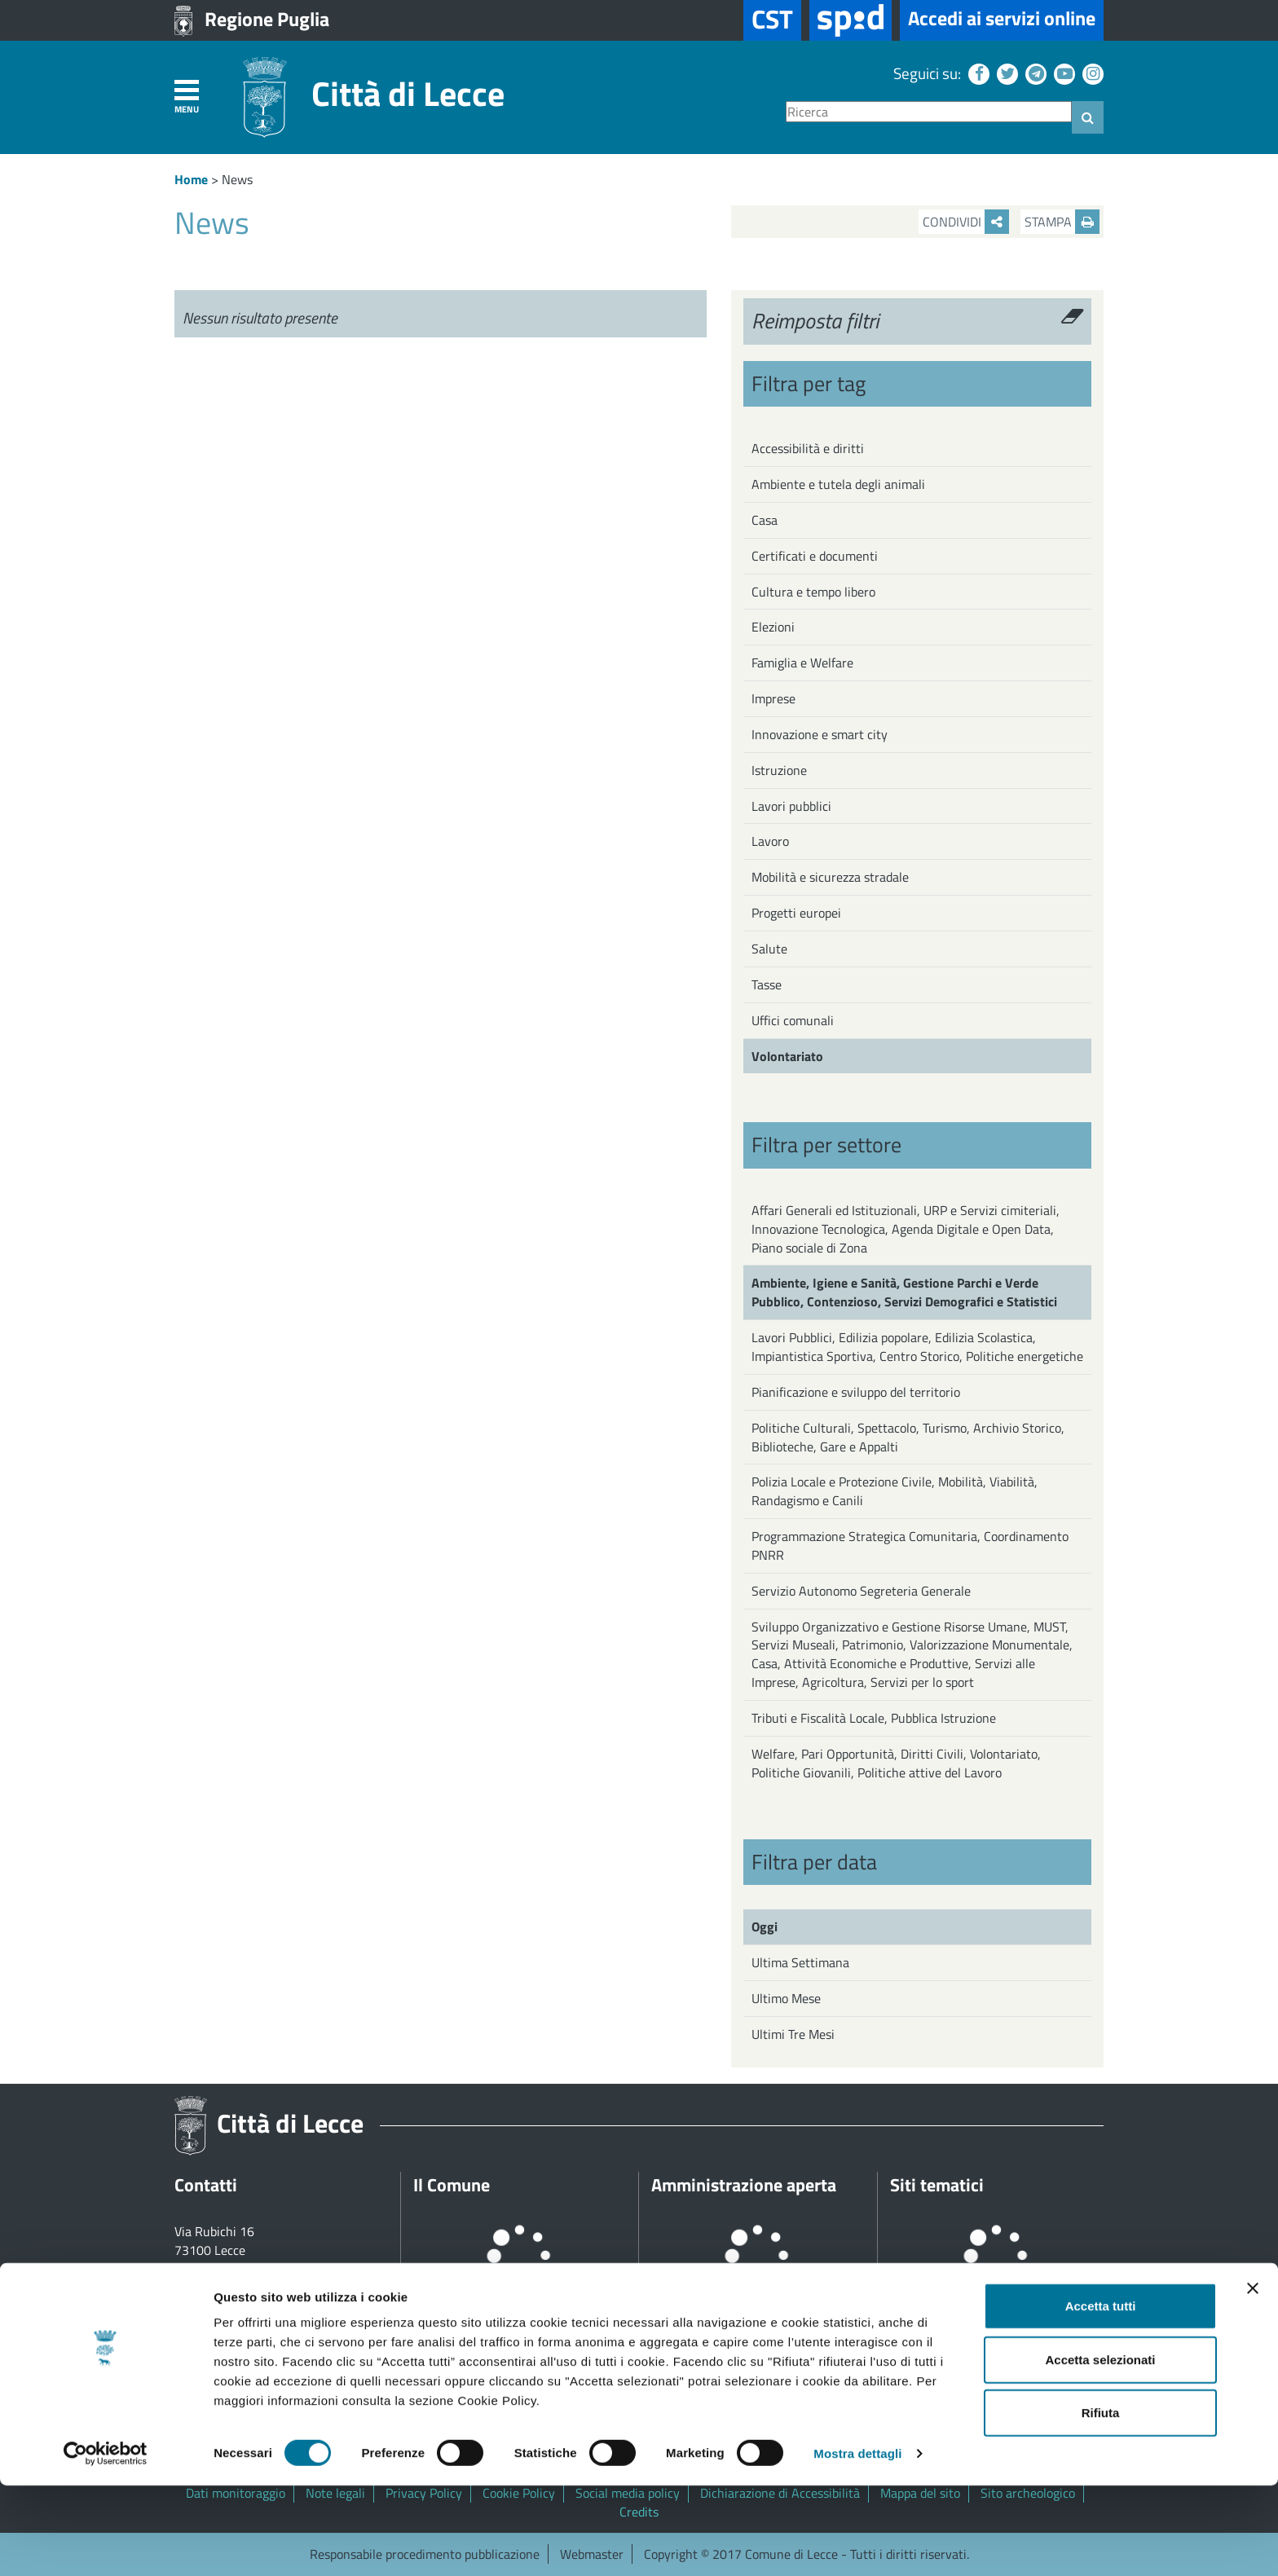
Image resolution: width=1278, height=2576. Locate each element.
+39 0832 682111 (244, 2269)
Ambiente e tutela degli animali (838, 484)
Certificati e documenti (814, 556)
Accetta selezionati (1100, 2450)
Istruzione (779, 770)
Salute (769, 948)
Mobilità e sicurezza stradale (830, 877)
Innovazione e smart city (819, 734)
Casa (764, 520)
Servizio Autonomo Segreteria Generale (861, 1591)
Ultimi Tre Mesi (793, 2034)
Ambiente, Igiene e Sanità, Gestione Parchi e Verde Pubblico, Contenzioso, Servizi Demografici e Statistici (904, 1292)
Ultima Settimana (800, 1962)
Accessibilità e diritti (807, 448)
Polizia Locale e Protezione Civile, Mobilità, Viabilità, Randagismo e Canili (894, 1491)
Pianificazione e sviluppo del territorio (855, 1392)
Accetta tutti (1100, 2396)
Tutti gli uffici (211, 2344)
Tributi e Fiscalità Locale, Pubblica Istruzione (873, 1718)
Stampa (1062, 221)
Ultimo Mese (786, 1998)
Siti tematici (937, 2185)
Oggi (764, 1926)
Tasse (766, 984)
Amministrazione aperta (743, 2185)
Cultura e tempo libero (813, 591)
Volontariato (787, 1056)
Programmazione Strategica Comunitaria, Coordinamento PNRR (910, 1545)
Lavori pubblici (791, 806)
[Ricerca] (929, 112)
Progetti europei (796, 913)
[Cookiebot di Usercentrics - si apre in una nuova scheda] (105, 2544)
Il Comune (451, 2185)
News (237, 179)
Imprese (773, 698)
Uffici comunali (792, 1020)
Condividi (966, 221)
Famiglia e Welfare (802, 662)
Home (191, 179)
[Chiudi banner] (1252, 2378)
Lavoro (770, 841)
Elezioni (773, 626)
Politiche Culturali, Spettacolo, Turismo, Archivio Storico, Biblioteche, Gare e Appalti (907, 1437)
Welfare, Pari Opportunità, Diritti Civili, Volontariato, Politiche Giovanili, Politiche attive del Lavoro (896, 1763)
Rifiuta (1101, 2503)
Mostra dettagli (857, 2544)
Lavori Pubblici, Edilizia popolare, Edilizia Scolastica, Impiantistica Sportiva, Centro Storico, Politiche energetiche (917, 1347)
